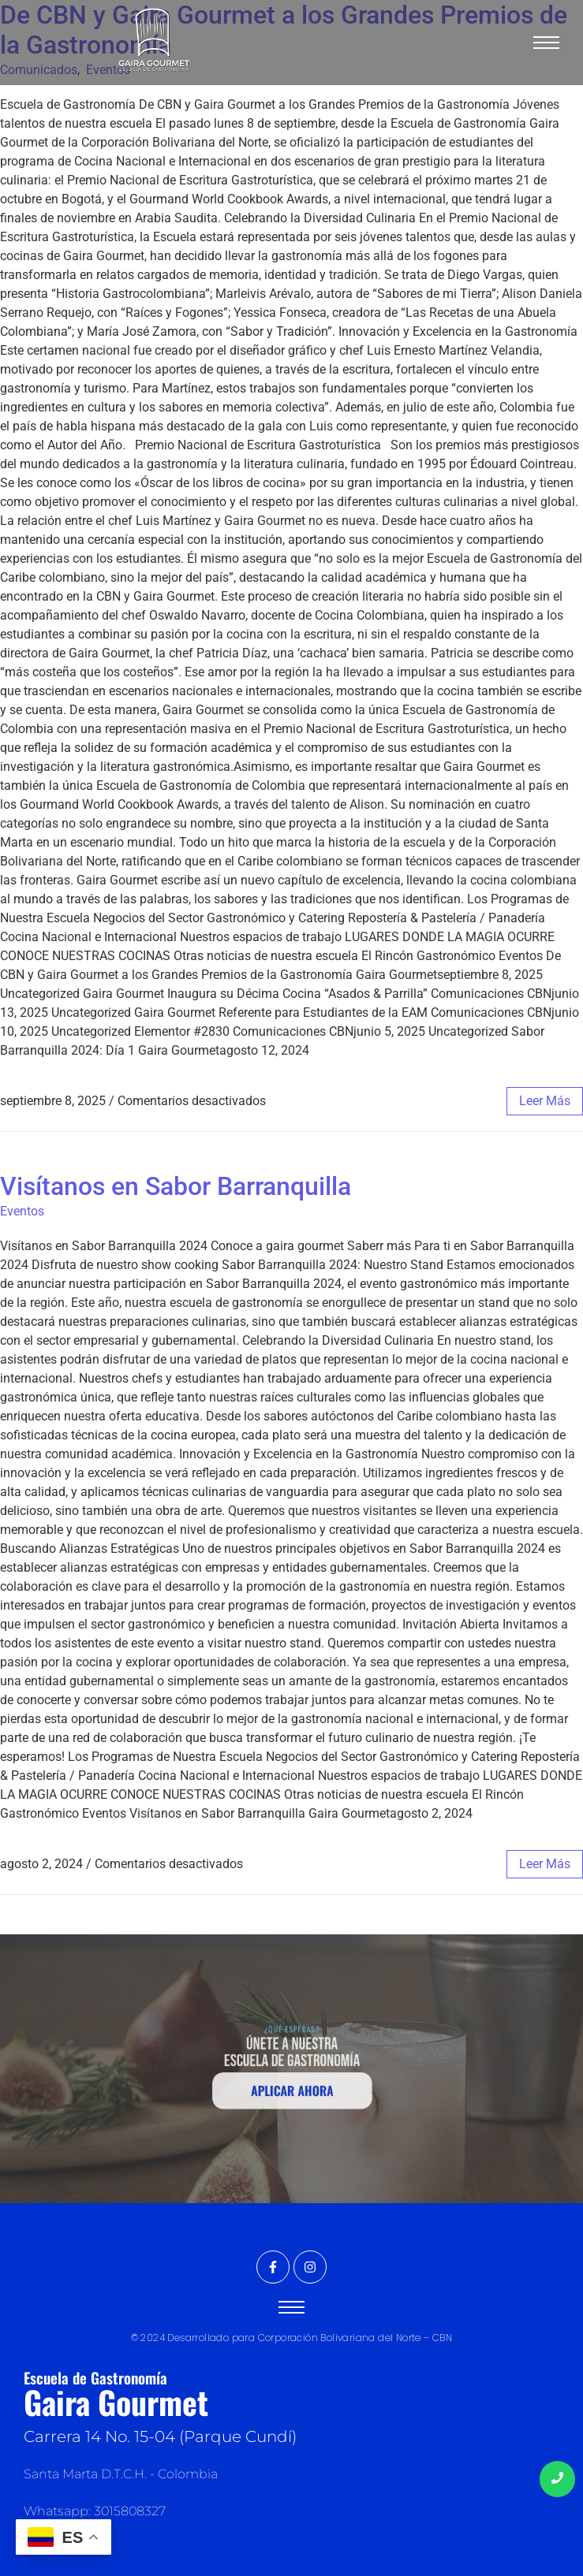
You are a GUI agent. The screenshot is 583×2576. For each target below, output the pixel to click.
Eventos (22, 1211)
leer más (544, 1100)
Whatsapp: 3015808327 (95, 2510)
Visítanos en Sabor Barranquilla (175, 1186)
